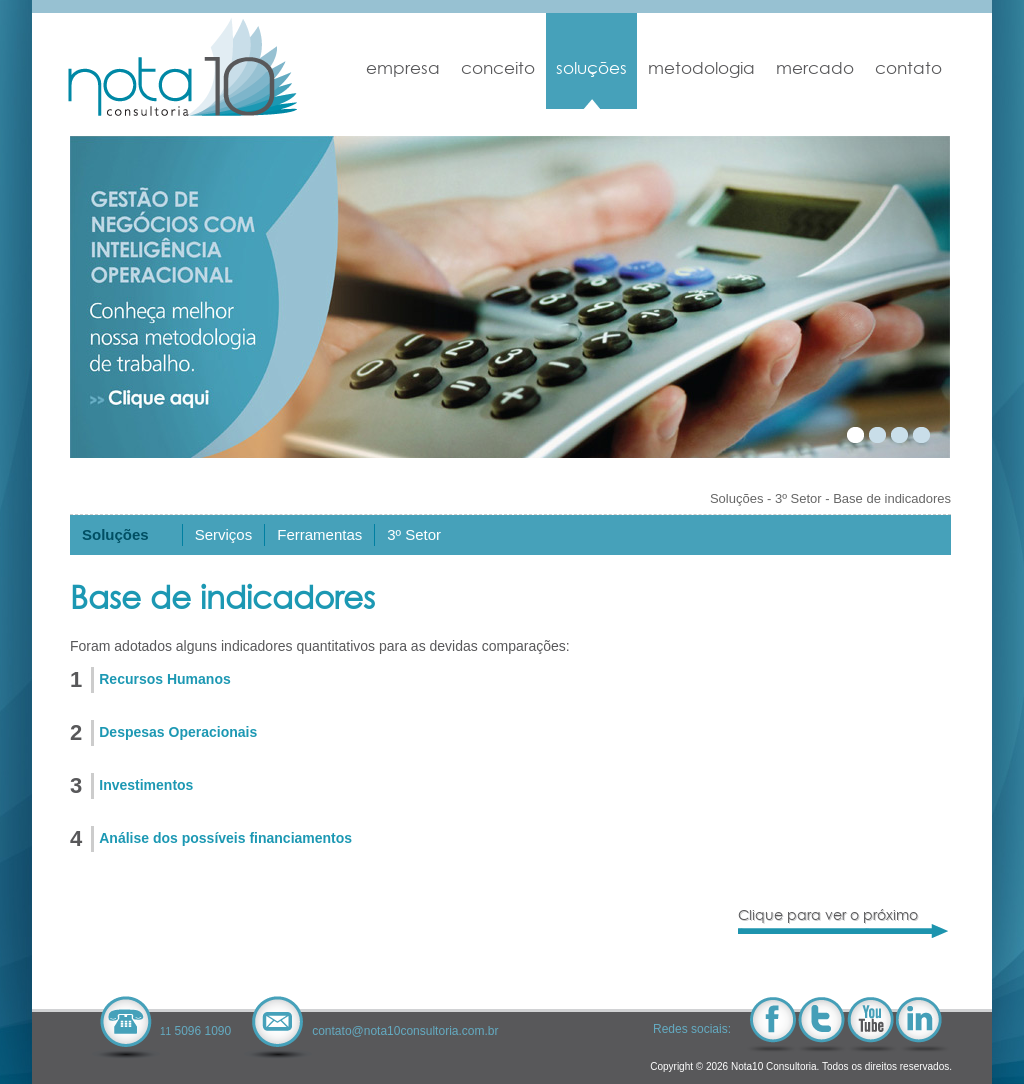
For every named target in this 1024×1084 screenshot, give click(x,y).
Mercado (815, 68)
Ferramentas (319, 534)
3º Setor (798, 498)
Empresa (403, 68)
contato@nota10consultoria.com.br (405, 1031)
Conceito (498, 68)
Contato (908, 68)
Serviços (224, 534)
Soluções (591, 68)
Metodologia (701, 68)
